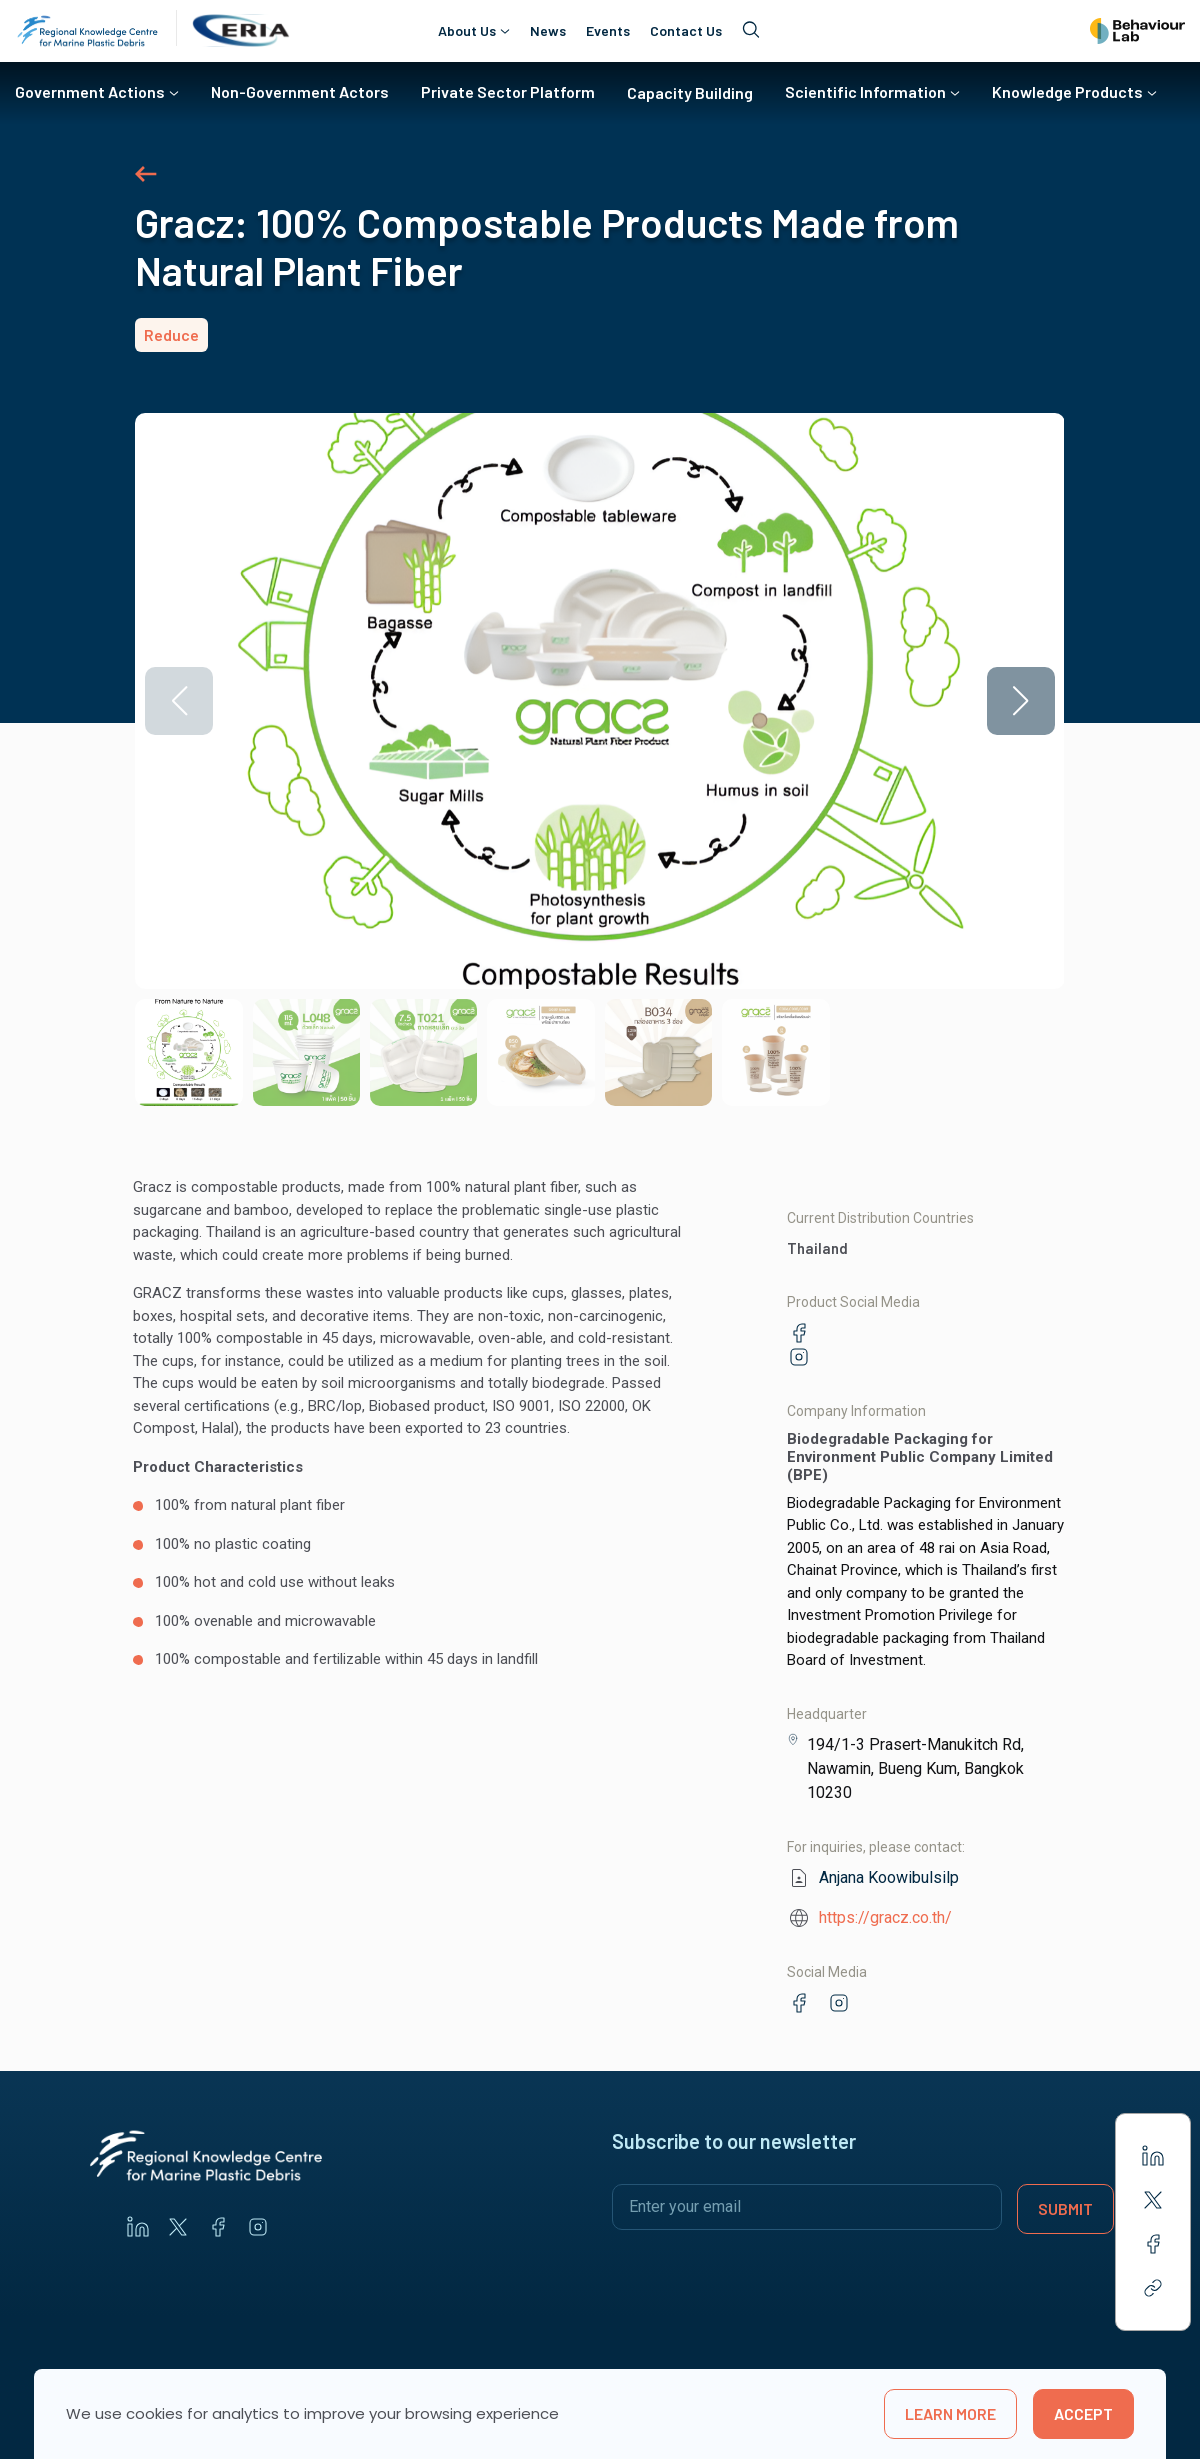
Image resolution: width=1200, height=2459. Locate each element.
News (548, 31)
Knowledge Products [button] (1067, 91)
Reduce (171, 334)
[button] (1021, 701)
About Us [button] (467, 30)
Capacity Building (690, 92)
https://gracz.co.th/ (885, 1917)
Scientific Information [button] (865, 91)
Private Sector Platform (508, 91)
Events (608, 31)
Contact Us (686, 31)
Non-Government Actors (300, 91)
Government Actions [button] (90, 91)
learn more (950, 2413)
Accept (1083, 2413)
